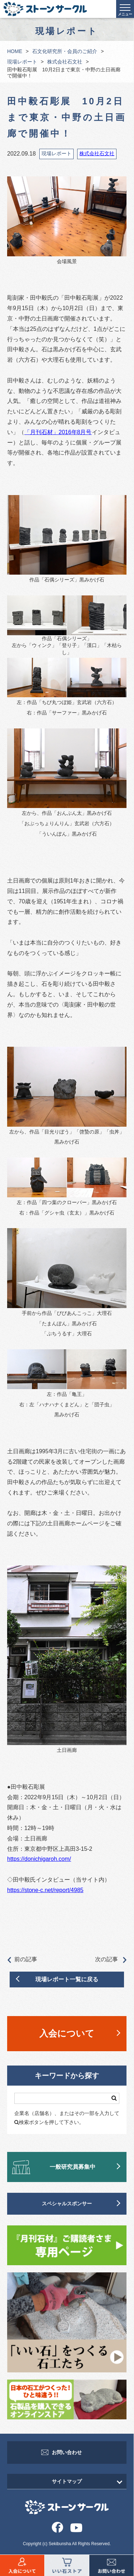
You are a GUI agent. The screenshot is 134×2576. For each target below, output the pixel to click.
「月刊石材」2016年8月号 (58, 432)
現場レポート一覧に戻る (66, 1979)
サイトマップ (67, 2481)
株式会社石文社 (64, 62)
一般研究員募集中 (72, 2167)
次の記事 (110, 1959)
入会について (66, 2033)
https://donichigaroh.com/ (39, 1859)
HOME (14, 51)
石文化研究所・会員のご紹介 (64, 51)
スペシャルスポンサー (67, 2203)
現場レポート (22, 62)
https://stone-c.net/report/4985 (45, 1890)
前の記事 (22, 1959)
